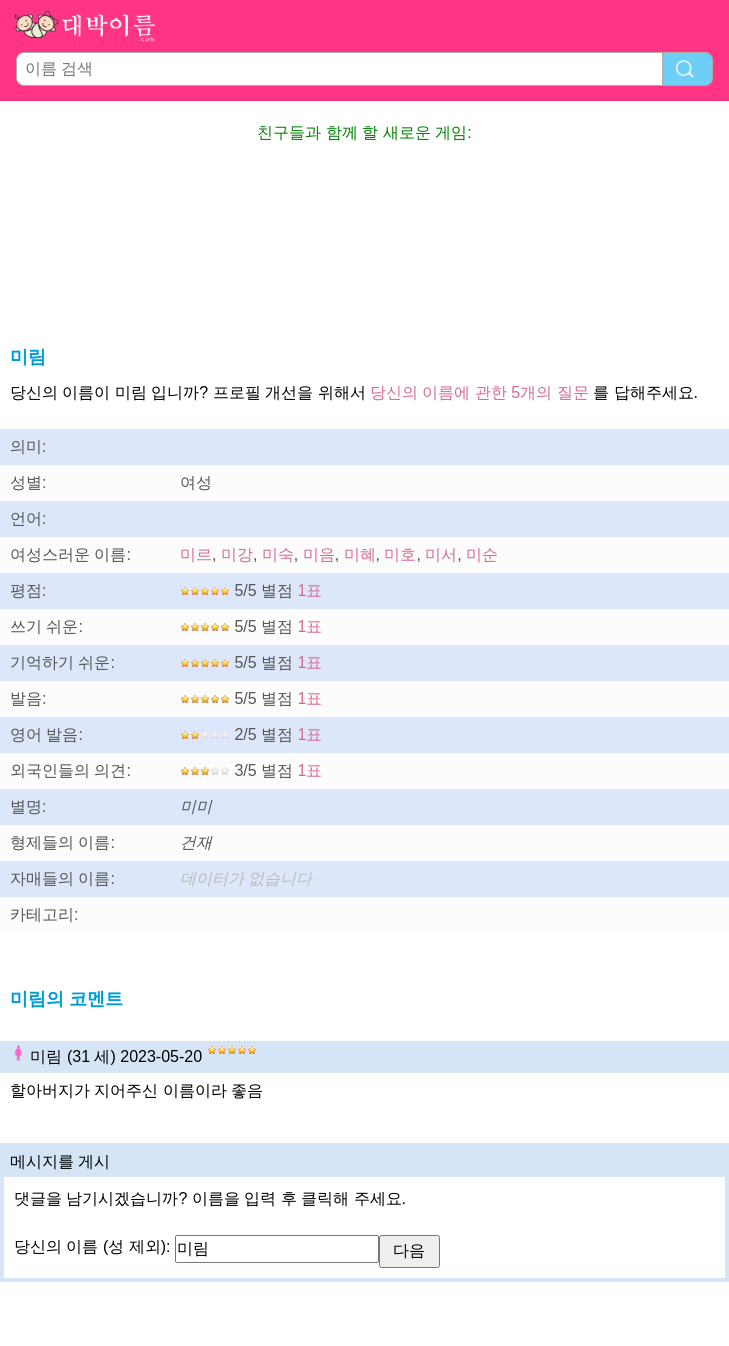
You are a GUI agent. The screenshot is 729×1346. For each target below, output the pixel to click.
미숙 (278, 554)
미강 (237, 554)
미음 (319, 554)
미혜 (360, 554)
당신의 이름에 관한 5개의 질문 (479, 392)
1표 (310, 590)
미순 (482, 554)
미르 (196, 554)
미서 (441, 554)
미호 (400, 554)
